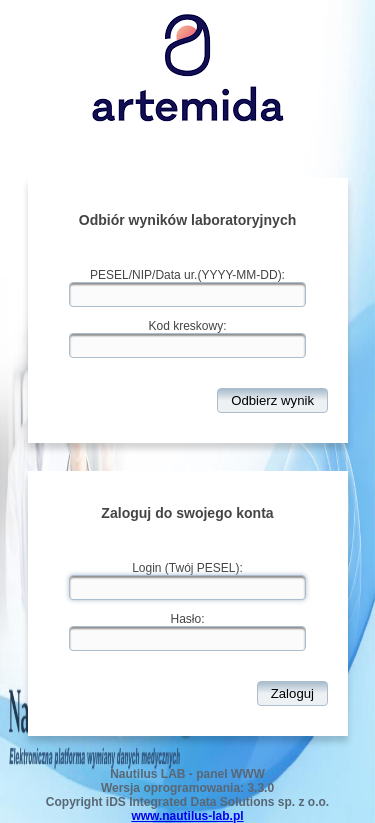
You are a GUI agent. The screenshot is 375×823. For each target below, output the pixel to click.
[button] (272, 400)
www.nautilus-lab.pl (187, 816)
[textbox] (187, 294)
